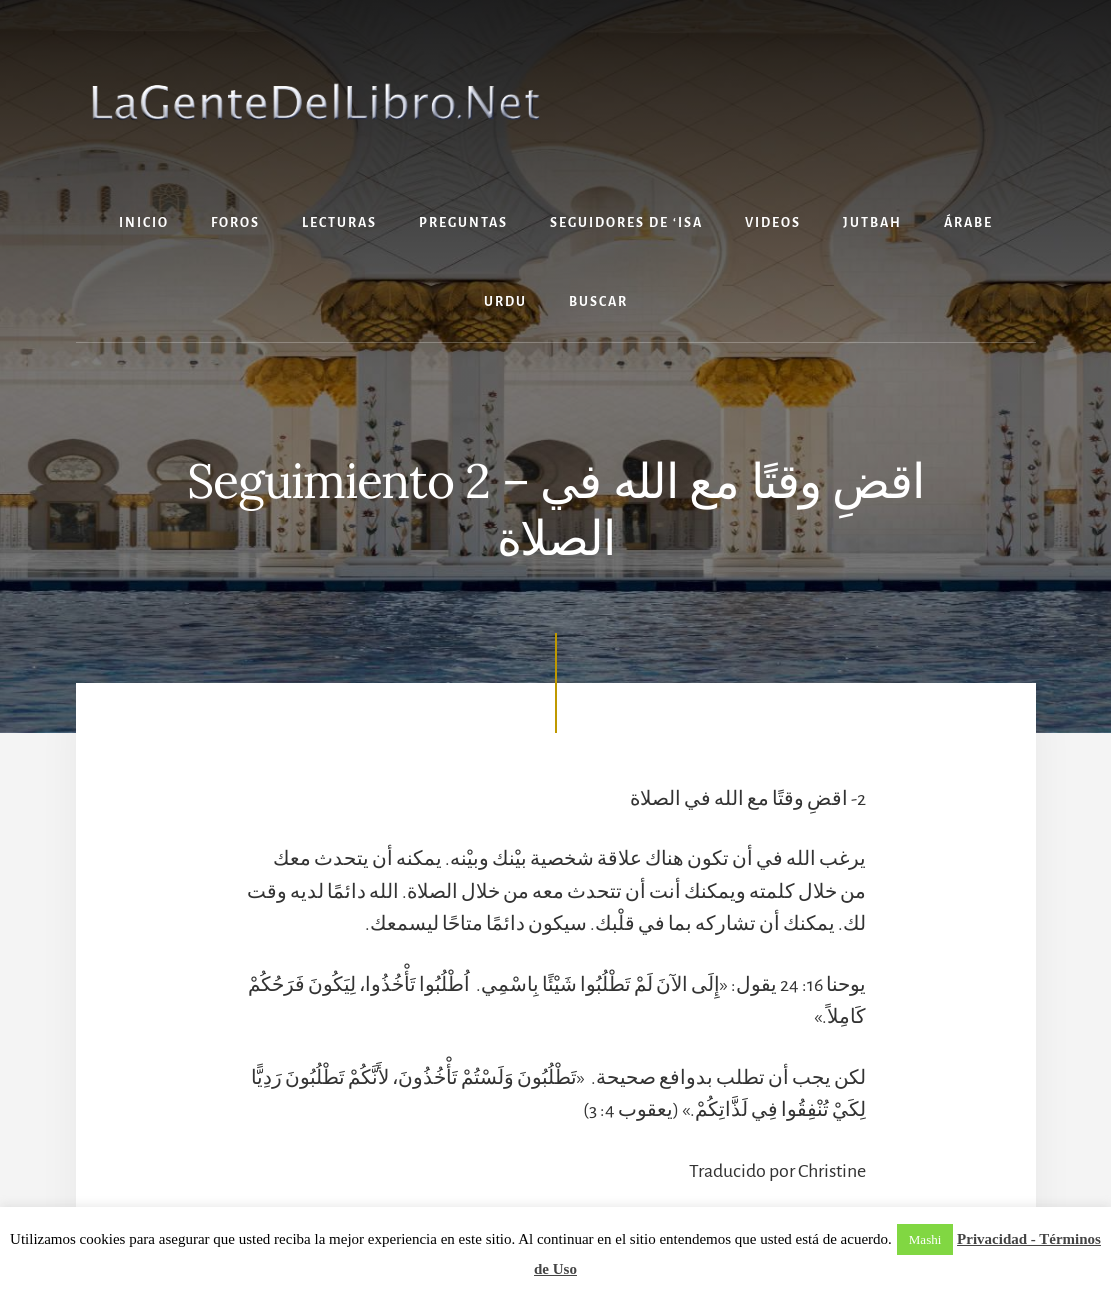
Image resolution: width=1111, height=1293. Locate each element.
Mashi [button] (925, 1239)
